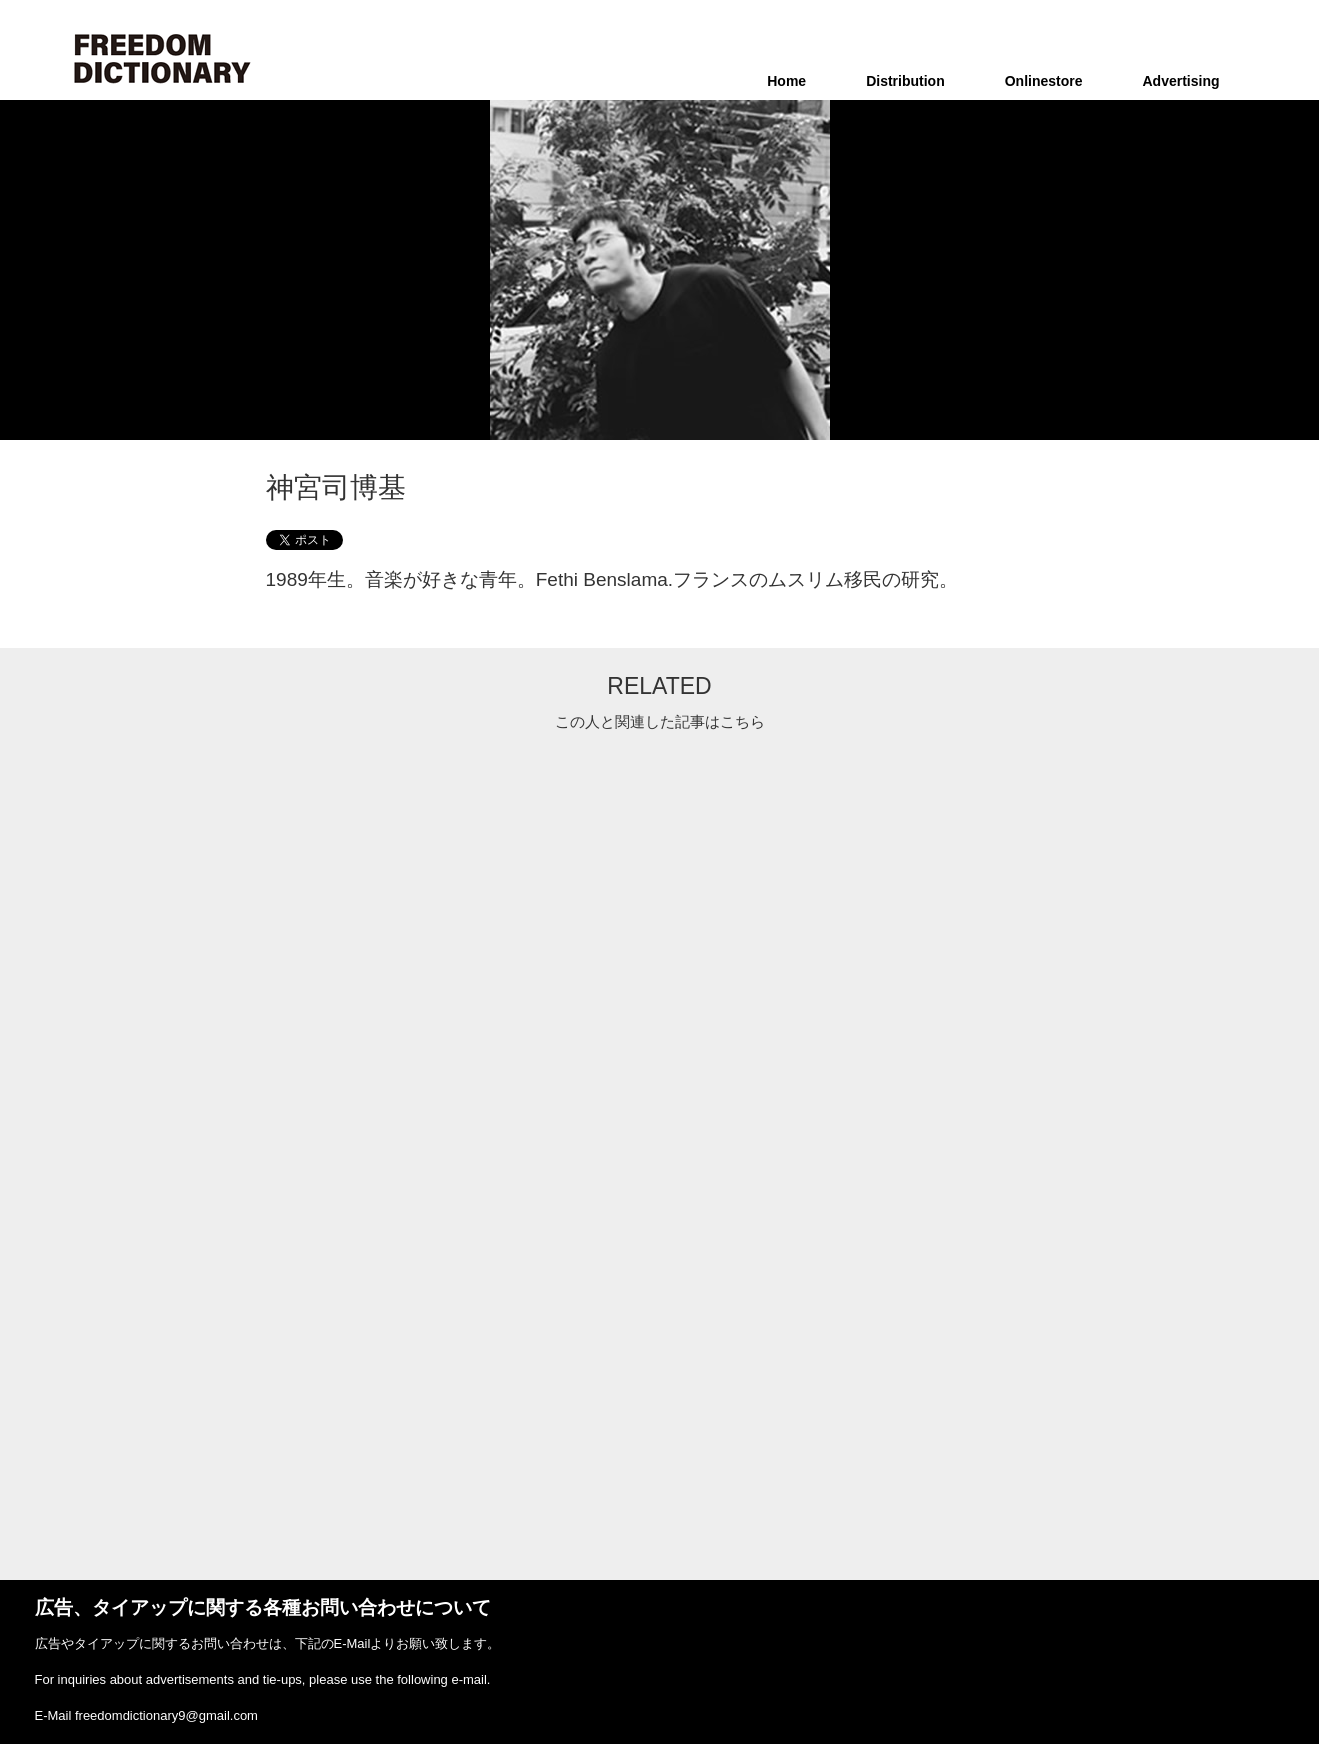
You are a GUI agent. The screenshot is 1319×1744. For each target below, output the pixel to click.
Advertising (1180, 81)
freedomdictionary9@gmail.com (166, 1715)
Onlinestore (1044, 81)
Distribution (905, 81)
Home (786, 81)
